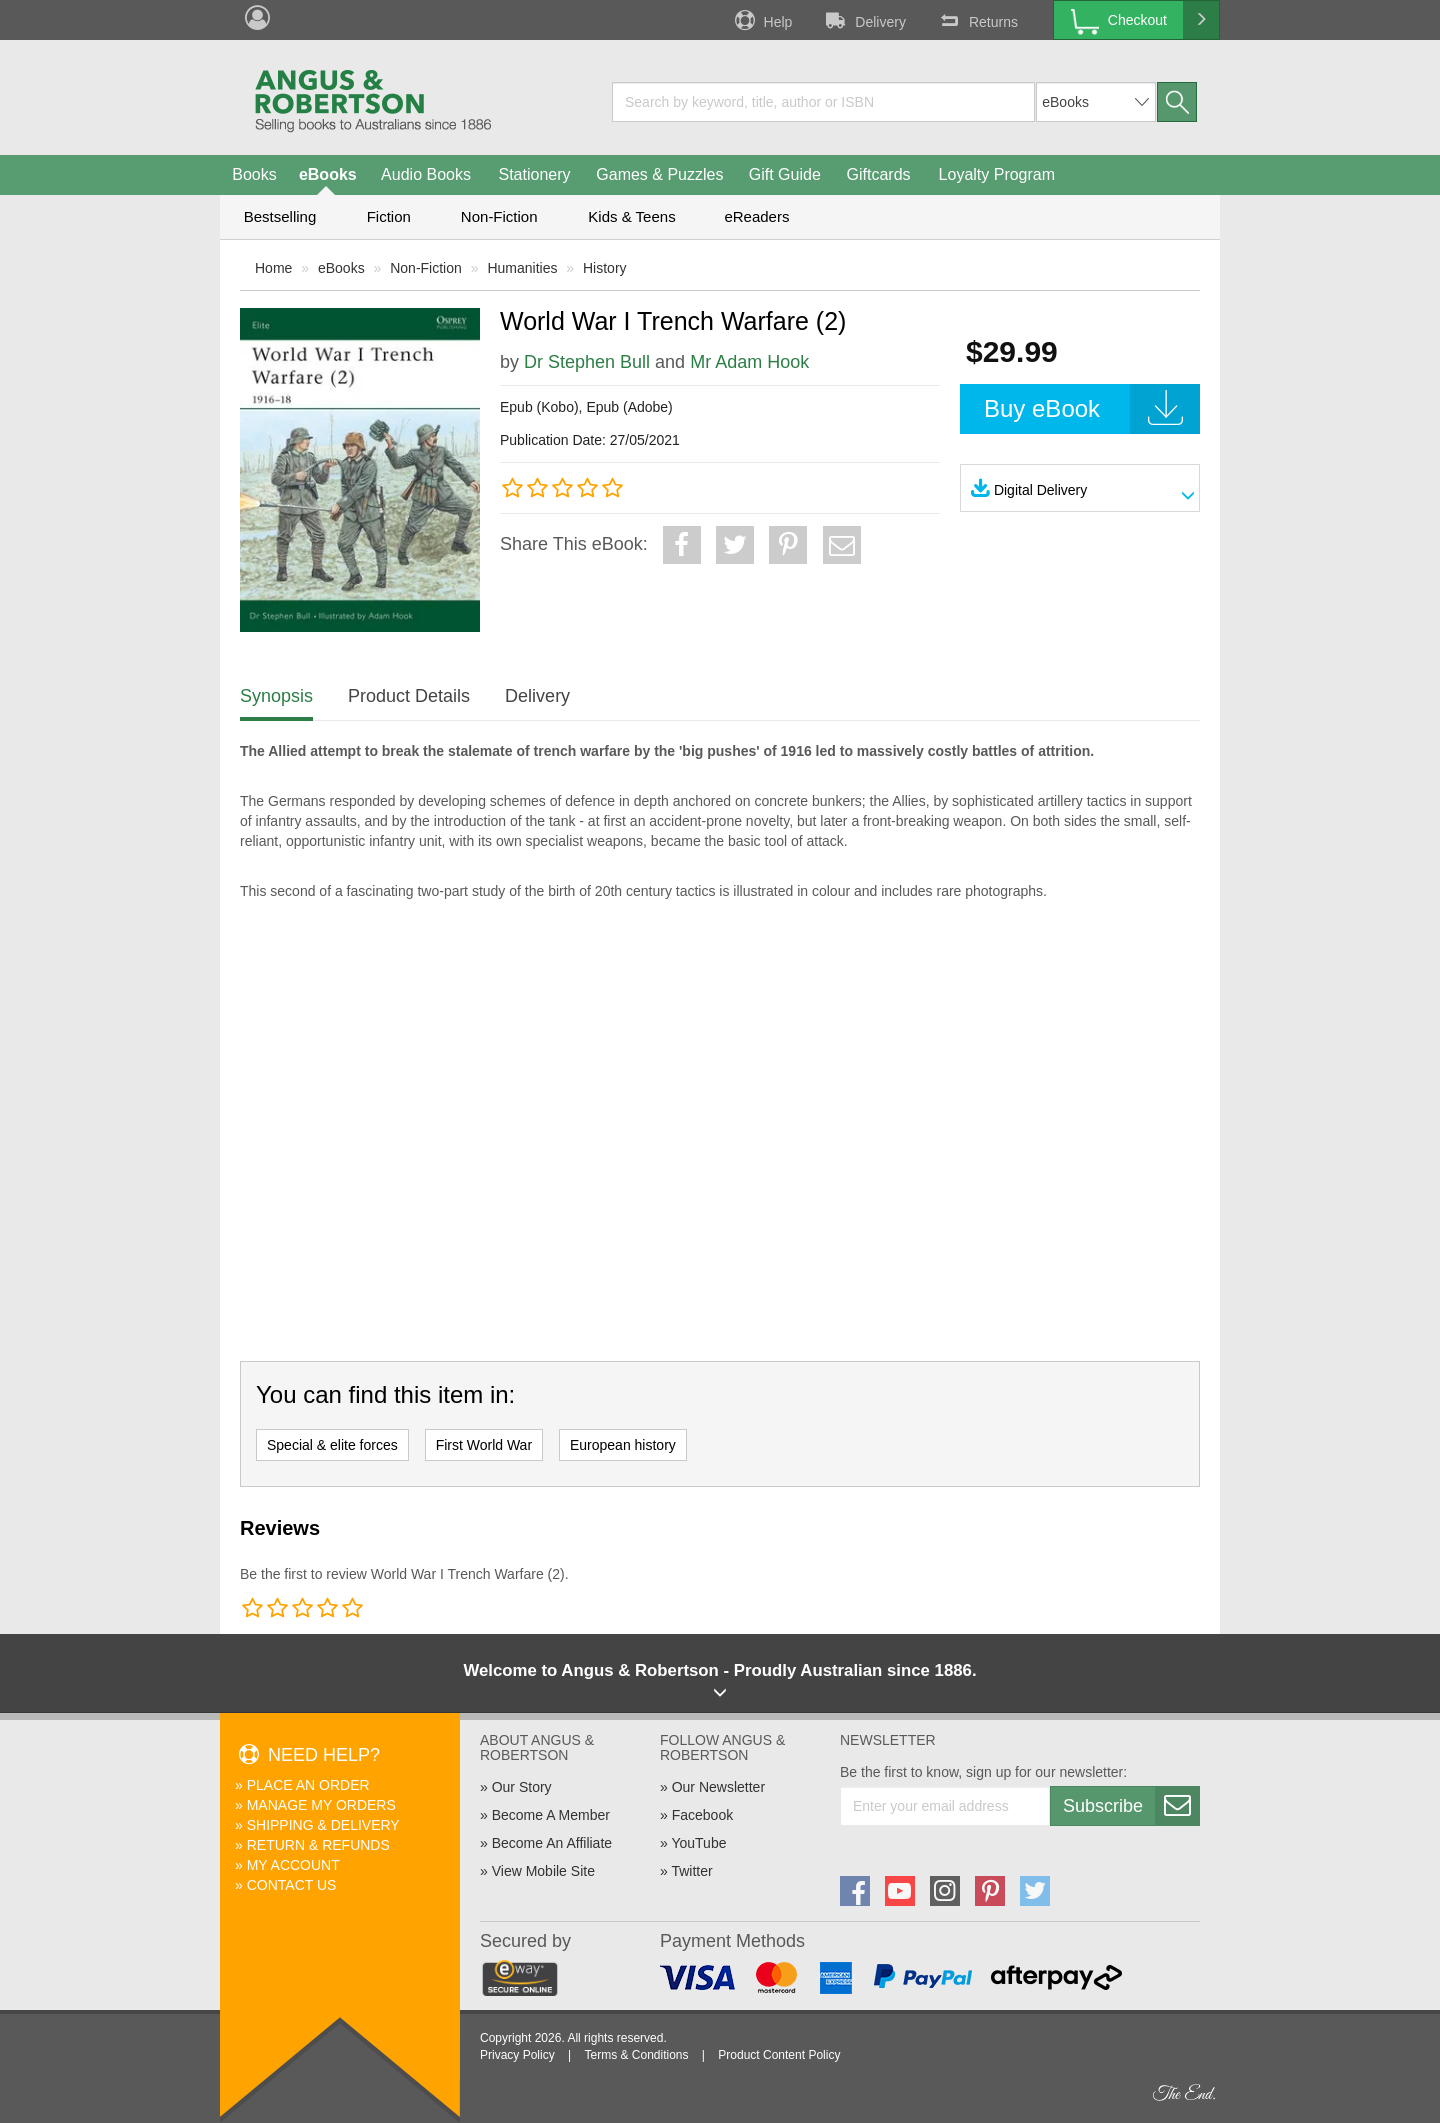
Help (762, 20)
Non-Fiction (499, 216)
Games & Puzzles (659, 174)
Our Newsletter (718, 1787)
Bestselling (280, 216)
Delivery (864, 20)
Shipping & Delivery (323, 1825)
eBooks (328, 174)
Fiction (389, 216)
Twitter (691, 1871)
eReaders (756, 216)
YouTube (698, 1843)
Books (254, 174)
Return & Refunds (318, 1845)
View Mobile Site (543, 1871)
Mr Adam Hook (749, 362)
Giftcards (879, 174)
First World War (484, 1445)
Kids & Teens (631, 216)
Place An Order (308, 1785)
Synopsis (276, 696)
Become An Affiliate (552, 1843)
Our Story (522, 1787)
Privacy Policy (517, 2055)
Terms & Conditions (636, 2055)
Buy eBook (1092, 409)
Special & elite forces (332, 1445)
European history (623, 1445)
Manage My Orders (321, 1805)
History (605, 268)
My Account (293, 1865)
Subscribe (1131, 1806)
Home (273, 268)
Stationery (534, 174)
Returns (977, 20)
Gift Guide (785, 174)
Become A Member (551, 1815)
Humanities (522, 268)
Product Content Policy (779, 2055)
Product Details (409, 696)
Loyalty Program (997, 174)
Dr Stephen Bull (587, 362)
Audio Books (426, 174)
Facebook (702, 1815)
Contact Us (292, 1885)
